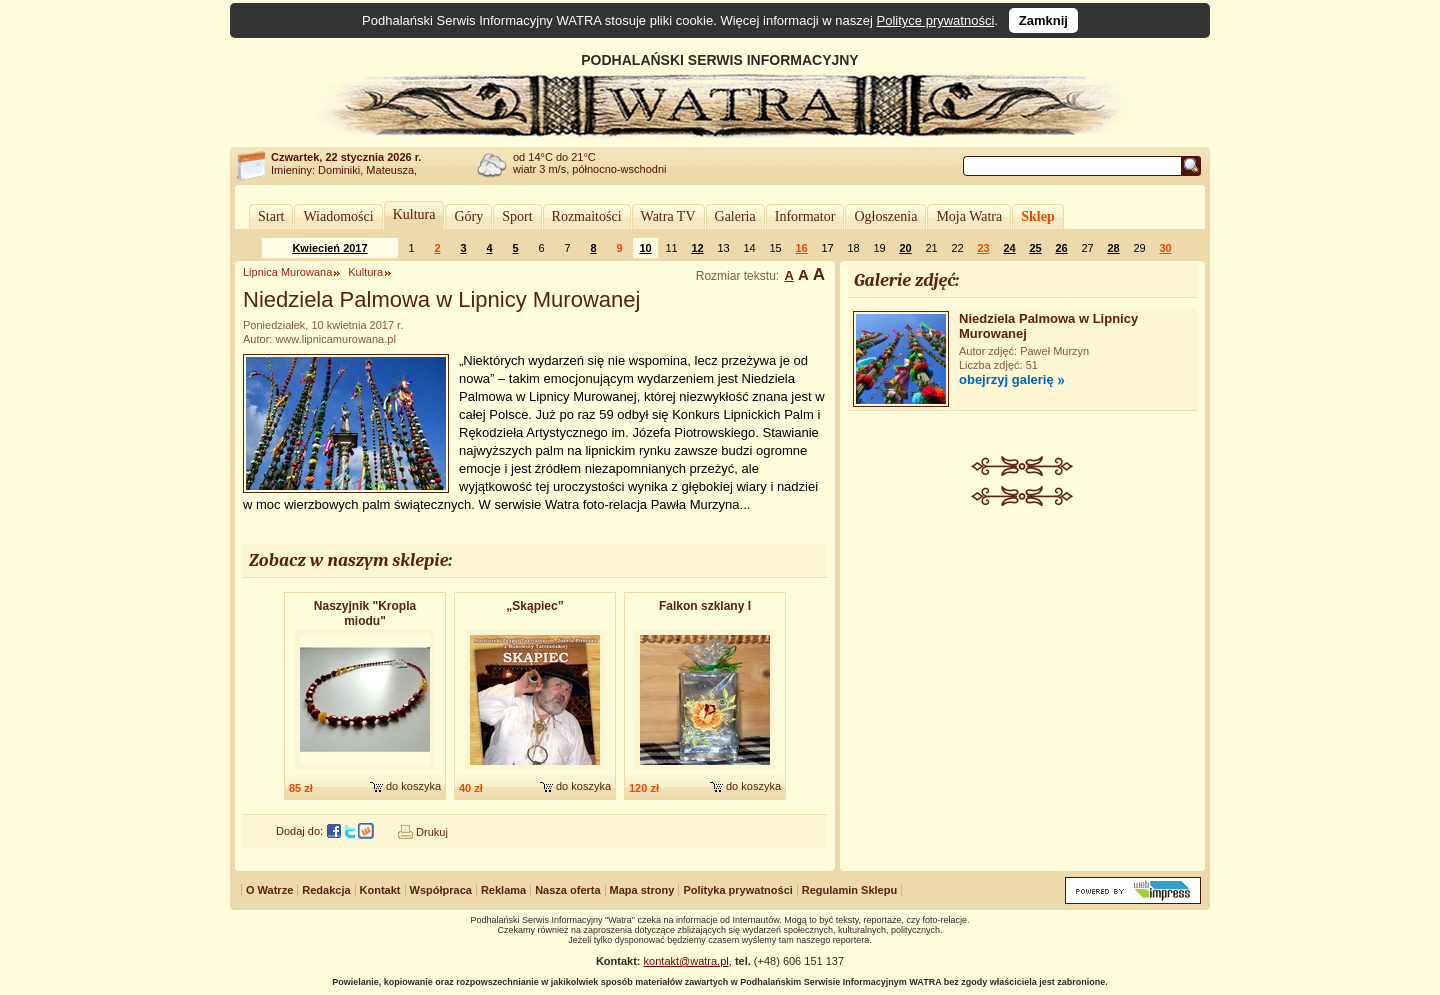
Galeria (735, 216)
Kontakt (380, 890)
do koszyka (413, 786)
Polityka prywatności (737, 890)
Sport (517, 216)
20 (905, 248)
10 (645, 248)
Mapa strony (642, 890)
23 (983, 248)
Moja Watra (969, 216)
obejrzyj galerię (1006, 379)
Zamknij (1043, 20)
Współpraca (441, 890)
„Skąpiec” (534, 606)
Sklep (1037, 216)
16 (801, 248)
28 (1113, 248)
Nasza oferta (567, 890)
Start (271, 216)
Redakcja (326, 890)
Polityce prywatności (936, 20)
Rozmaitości (587, 216)
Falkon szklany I (705, 606)
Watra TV (668, 216)
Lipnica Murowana (287, 272)
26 (1061, 248)
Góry (468, 216)
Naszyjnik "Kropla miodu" (365, 613)
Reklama (503, 890)
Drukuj (432, 832)
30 (1165, 248)
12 (697, 248)
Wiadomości (338, 216)
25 (1035, 248)
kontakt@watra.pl (686, 961)
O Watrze (269, 890)
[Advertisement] (1023, 656)
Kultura (414, 214)
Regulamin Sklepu (849, 890)
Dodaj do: (299, 831)
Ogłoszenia (885, 216)
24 (1009, 248)
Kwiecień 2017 (329, 248)
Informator (805, 216)
